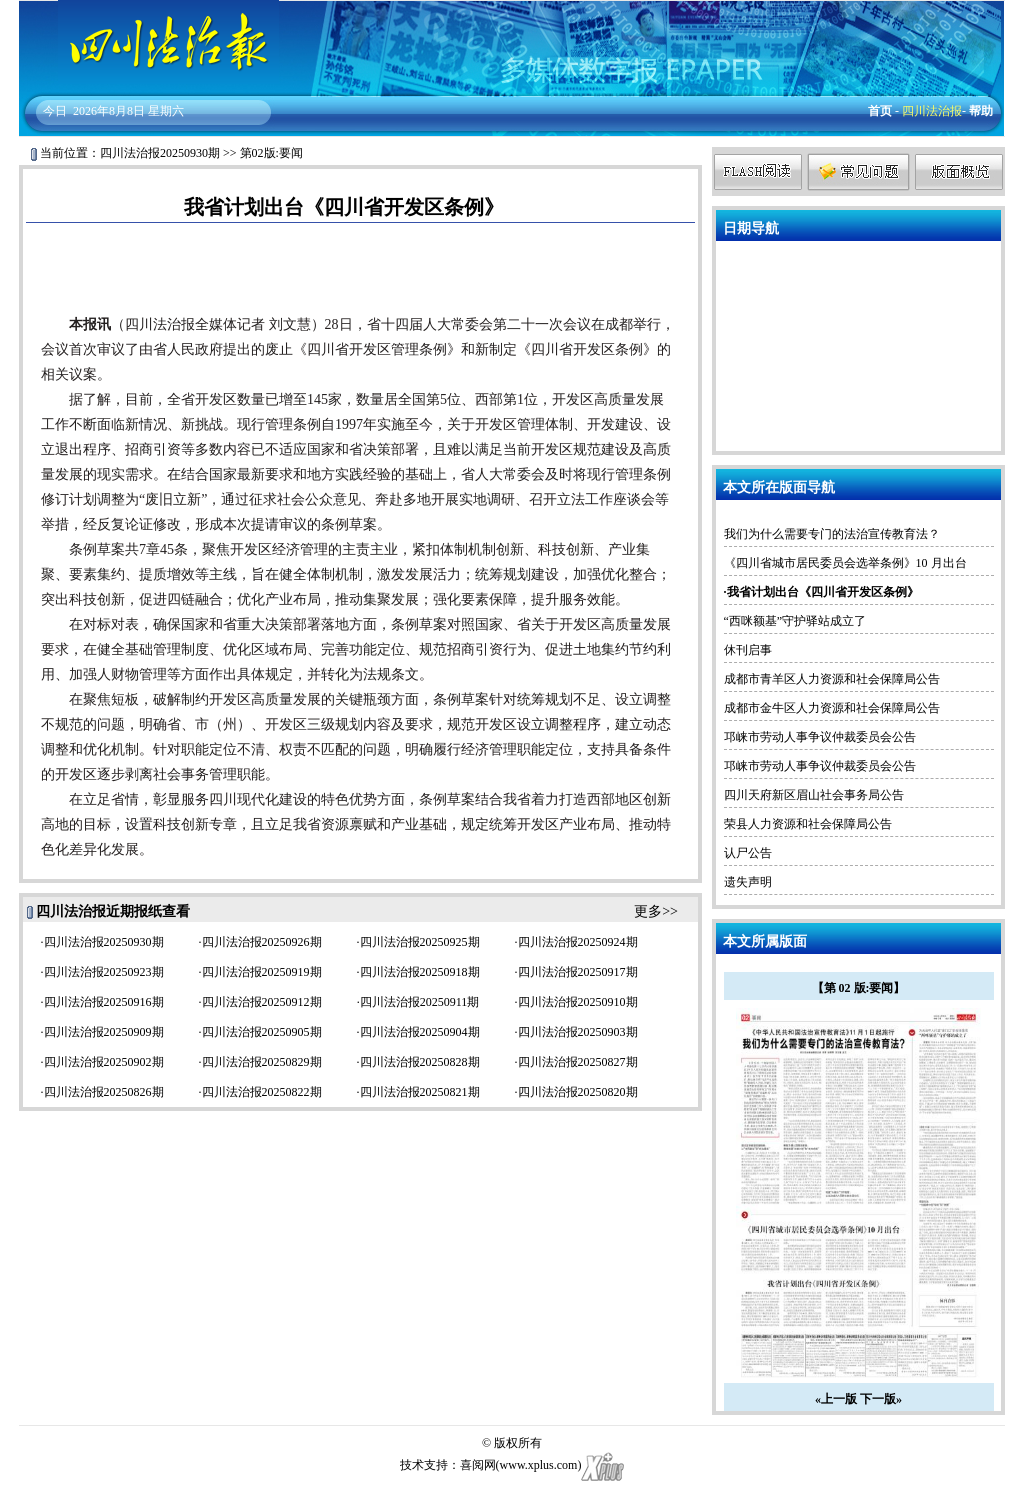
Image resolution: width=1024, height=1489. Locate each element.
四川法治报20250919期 (262, 972)
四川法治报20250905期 (262, 1032)
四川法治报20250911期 (420, 1002)
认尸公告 (748, 853)
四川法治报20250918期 (420, 972)
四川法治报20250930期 (160, 153)
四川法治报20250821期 (420, 1092)
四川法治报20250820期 (578, 1092)
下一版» (881, 1399)
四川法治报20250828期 (420, 1062)
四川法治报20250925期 (420, 942)
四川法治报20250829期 (262, 1062)
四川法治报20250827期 (578, 1062)
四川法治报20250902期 (104, 1062)
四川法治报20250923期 (104, 972)
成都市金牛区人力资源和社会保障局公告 (832, 708)
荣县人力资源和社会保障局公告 (808, 824)
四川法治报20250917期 (578, 972)
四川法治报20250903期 (578, 1032)
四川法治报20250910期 (578, 1002)
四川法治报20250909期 (104, 1032)
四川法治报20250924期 (578, 942)
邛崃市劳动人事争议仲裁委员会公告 (820, 737)
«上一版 (836, 1399)
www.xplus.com (539, 1465)
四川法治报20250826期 (104, 1092)
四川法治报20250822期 (262, 1092)
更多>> (656, 911)
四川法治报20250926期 (262, 942)
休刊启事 (748, 650)
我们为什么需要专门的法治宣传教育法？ (832, 534)
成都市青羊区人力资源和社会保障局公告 (832, 679)
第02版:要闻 (271, 153)
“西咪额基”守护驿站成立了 (795, 621)
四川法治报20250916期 (104, 1002)
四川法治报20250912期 (262, 1002)
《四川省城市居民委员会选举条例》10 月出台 (845, 563)
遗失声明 (748, 882)
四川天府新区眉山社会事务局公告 (814, 795)
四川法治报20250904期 (420, 1032)
